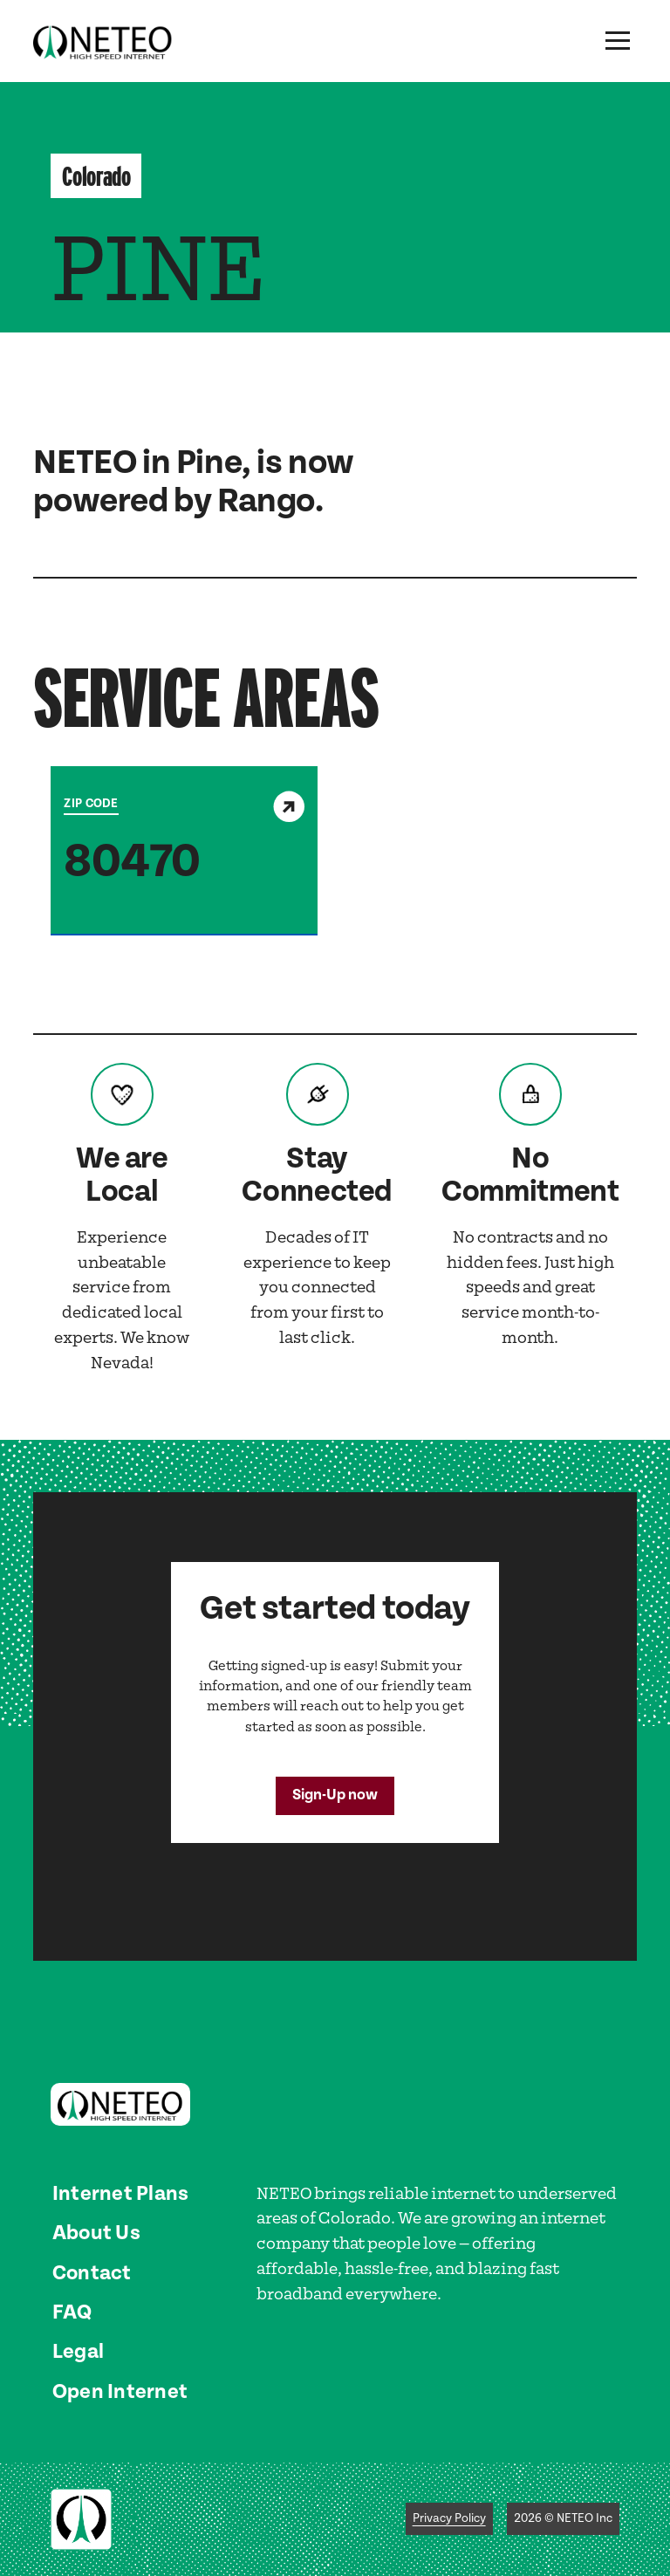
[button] (617, 40)
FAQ (72, 2312)
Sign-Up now (335, 1795)
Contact (92, 2273)
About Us (96, 2233)
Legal (78, 2352)
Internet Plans (120, 2194)
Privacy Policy (449, 2518)
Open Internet (120, 2392)
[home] (103, 41)
